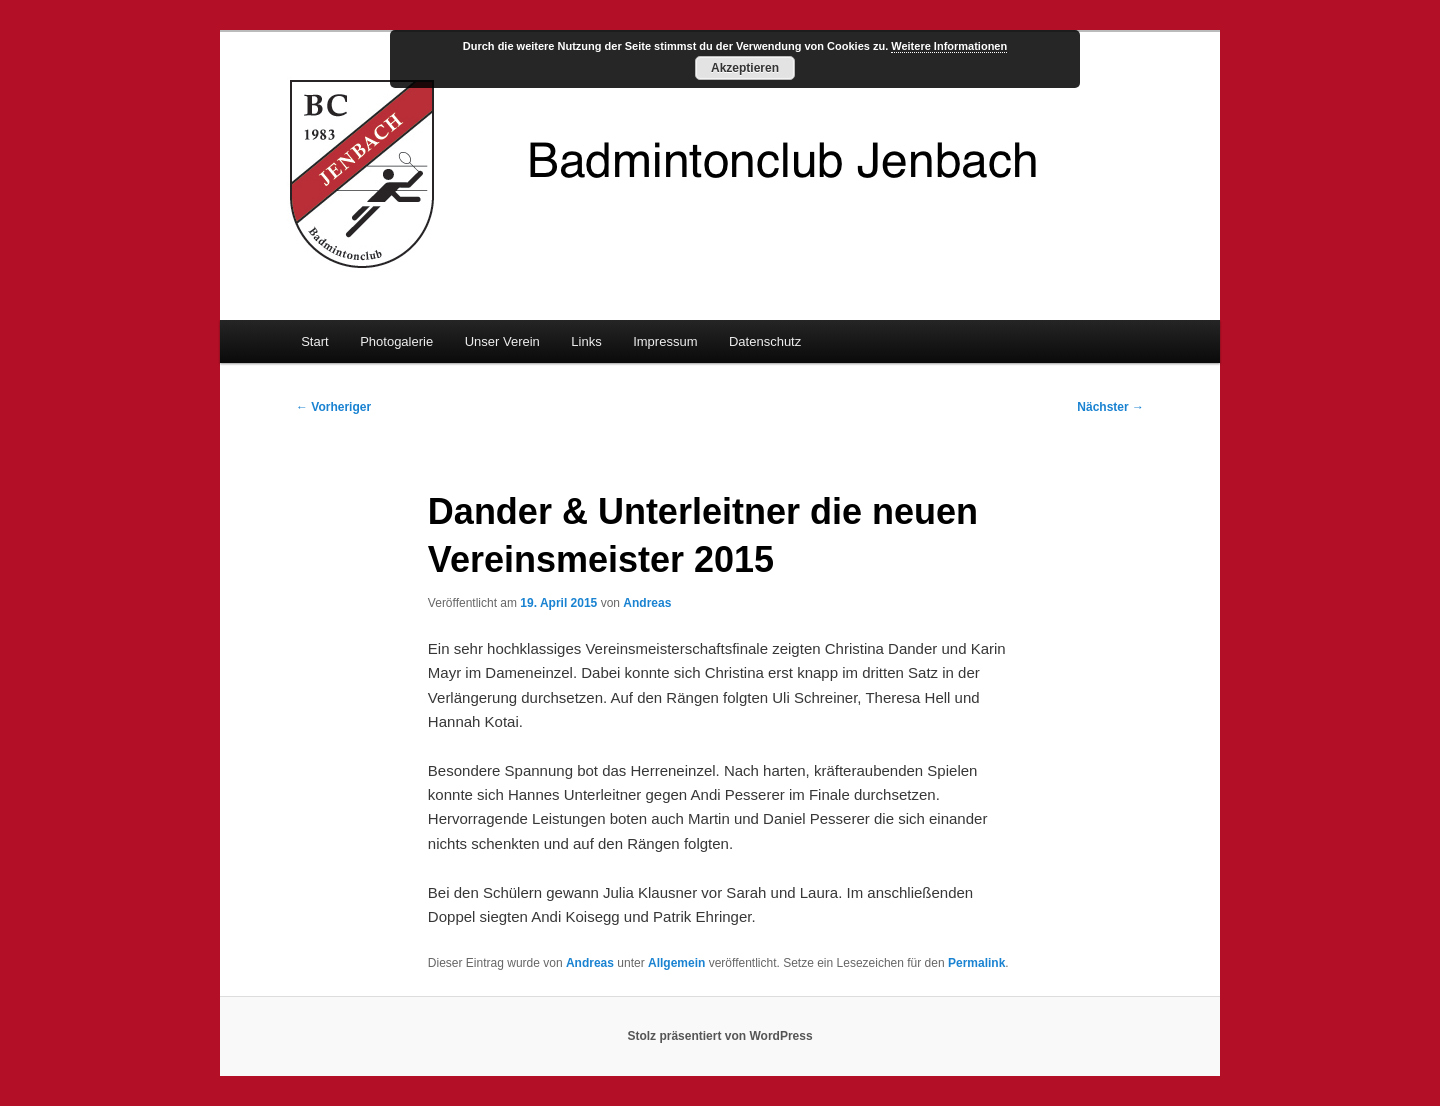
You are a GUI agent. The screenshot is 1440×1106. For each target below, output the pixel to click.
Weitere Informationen (949, 46)
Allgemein (676, 963)
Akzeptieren (745, 68)
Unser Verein (502, 341)
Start (314, 341)
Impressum (665, 341)
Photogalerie (396, 341)
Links (586, 341)
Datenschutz (765, 341)
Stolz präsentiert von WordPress (719, 1036)
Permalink (976, 963)
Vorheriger (333, 407)
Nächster (1110, 407)
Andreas (647, 603)
